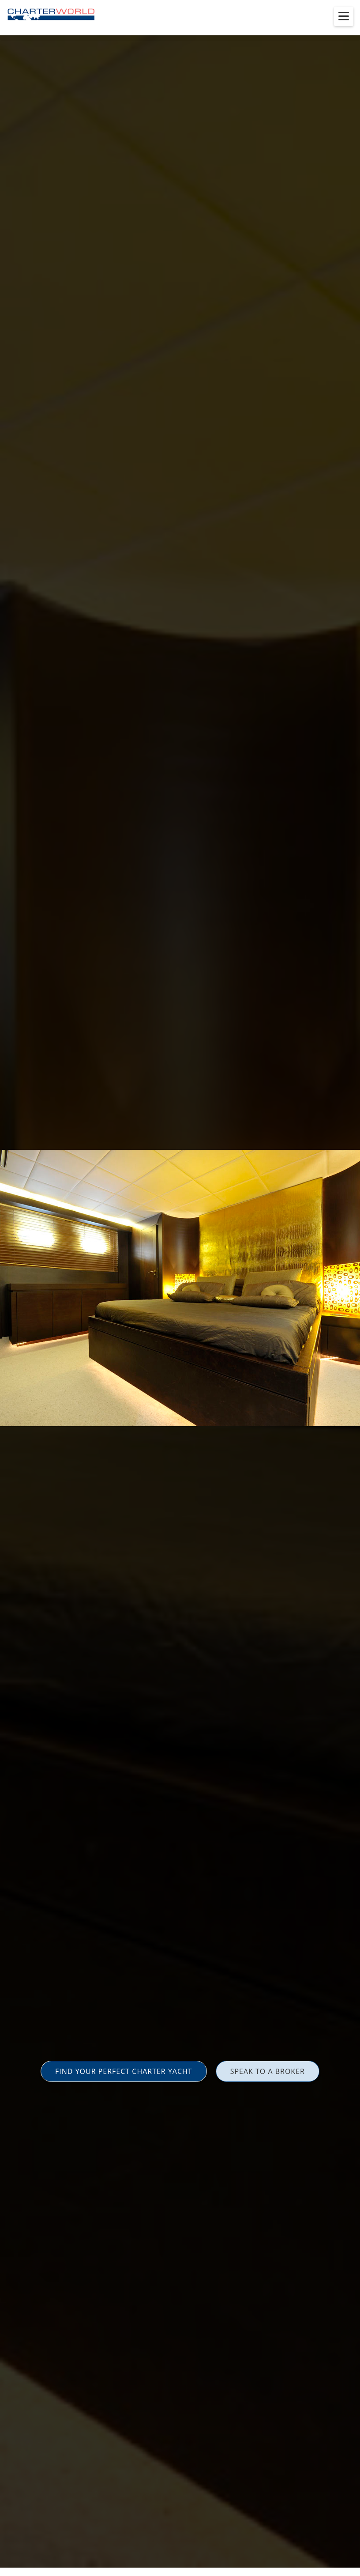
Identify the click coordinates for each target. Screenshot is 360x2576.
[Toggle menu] (343, 16)
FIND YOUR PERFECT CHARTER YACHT (123, 2071)
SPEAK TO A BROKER (267, 2071)
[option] (180, 1288)
